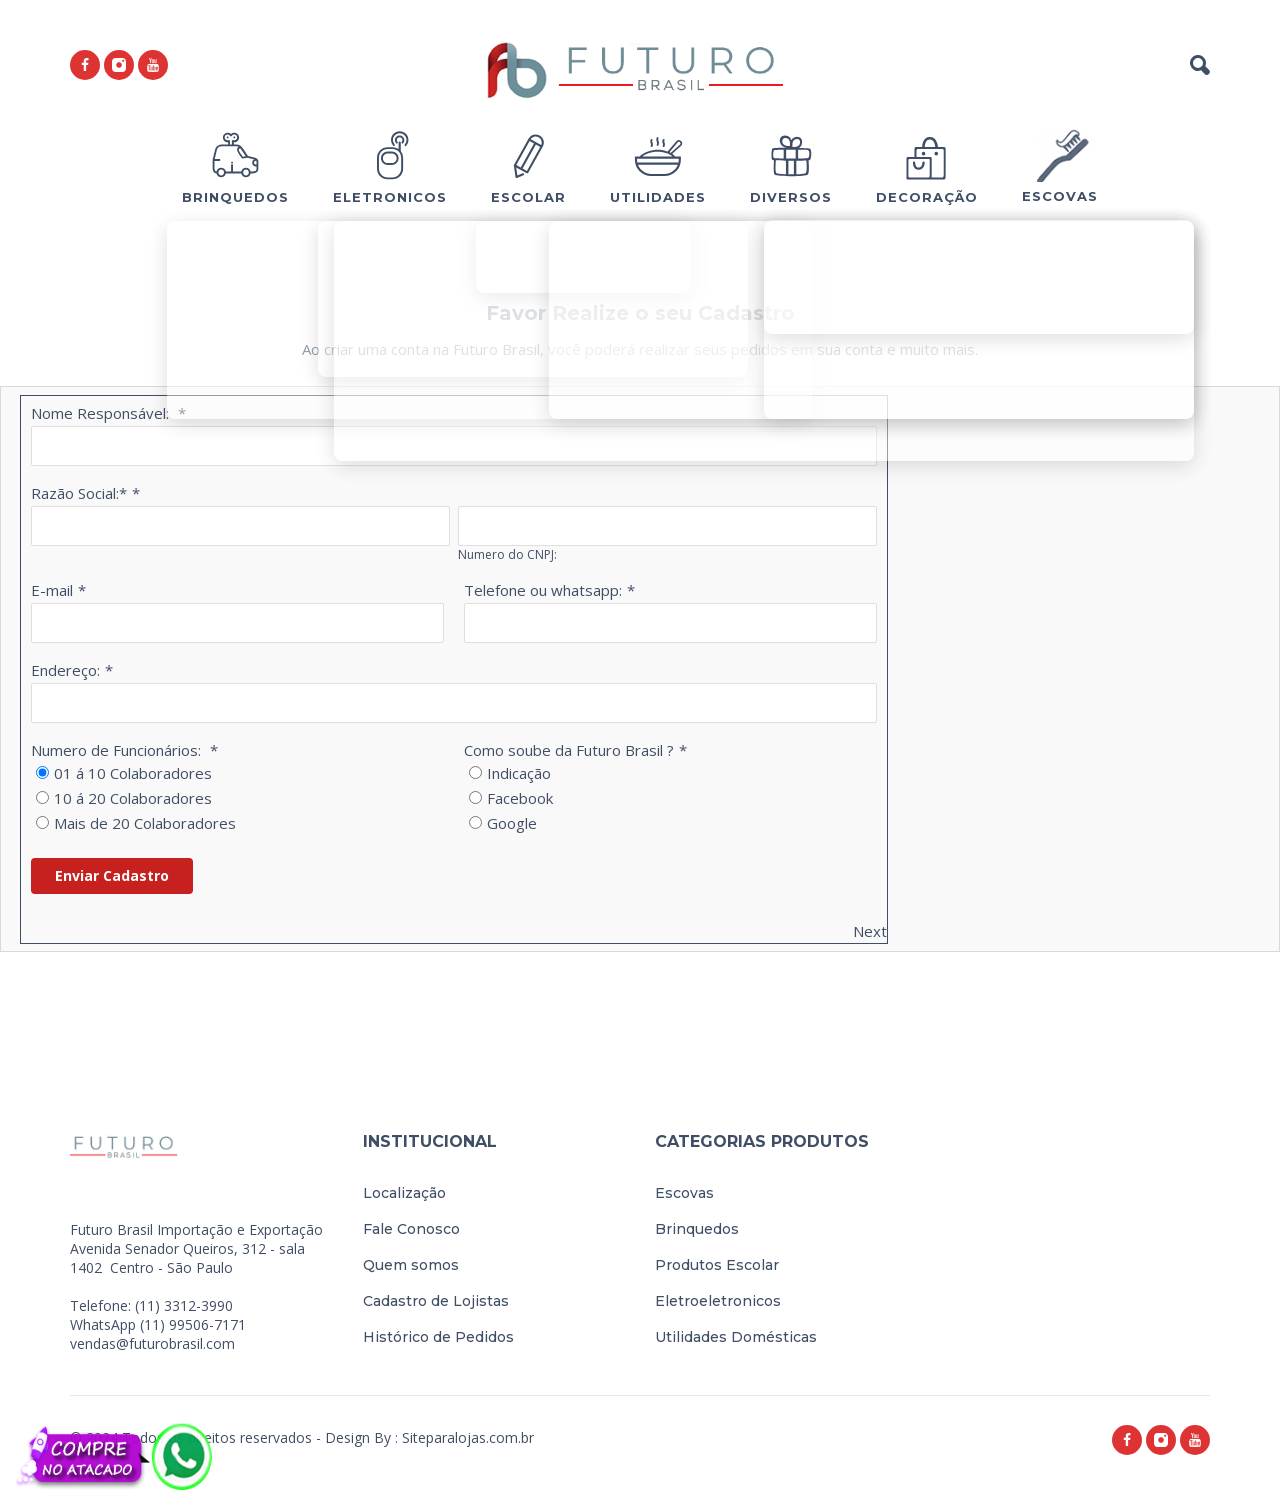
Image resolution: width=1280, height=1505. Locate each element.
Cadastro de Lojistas (436, 1301)
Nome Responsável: (102, 413)
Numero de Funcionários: (118, 750)
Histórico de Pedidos (438, 1337)
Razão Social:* (79, 493)
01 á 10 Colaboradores (133, 773)
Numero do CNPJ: (507, 554)
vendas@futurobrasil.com (152, 1343)
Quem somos (411, 1265)
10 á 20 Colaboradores (133, 798)
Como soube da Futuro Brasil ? (569, 750)
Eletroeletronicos (718, 1301)
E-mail (52, 590)
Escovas (684, 1193)
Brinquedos (697, 1229)
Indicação (519, 773)
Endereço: (65, 670)
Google (512, 823)
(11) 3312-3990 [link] (184, 1305)
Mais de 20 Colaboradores (145, 823)
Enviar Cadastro (112, 875)
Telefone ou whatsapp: (543, 590)
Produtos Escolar (717, 1265)
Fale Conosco (411, 1229)
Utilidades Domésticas (736, 1337)
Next (870, 931)
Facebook (520, 798)
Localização (404, 1193)
